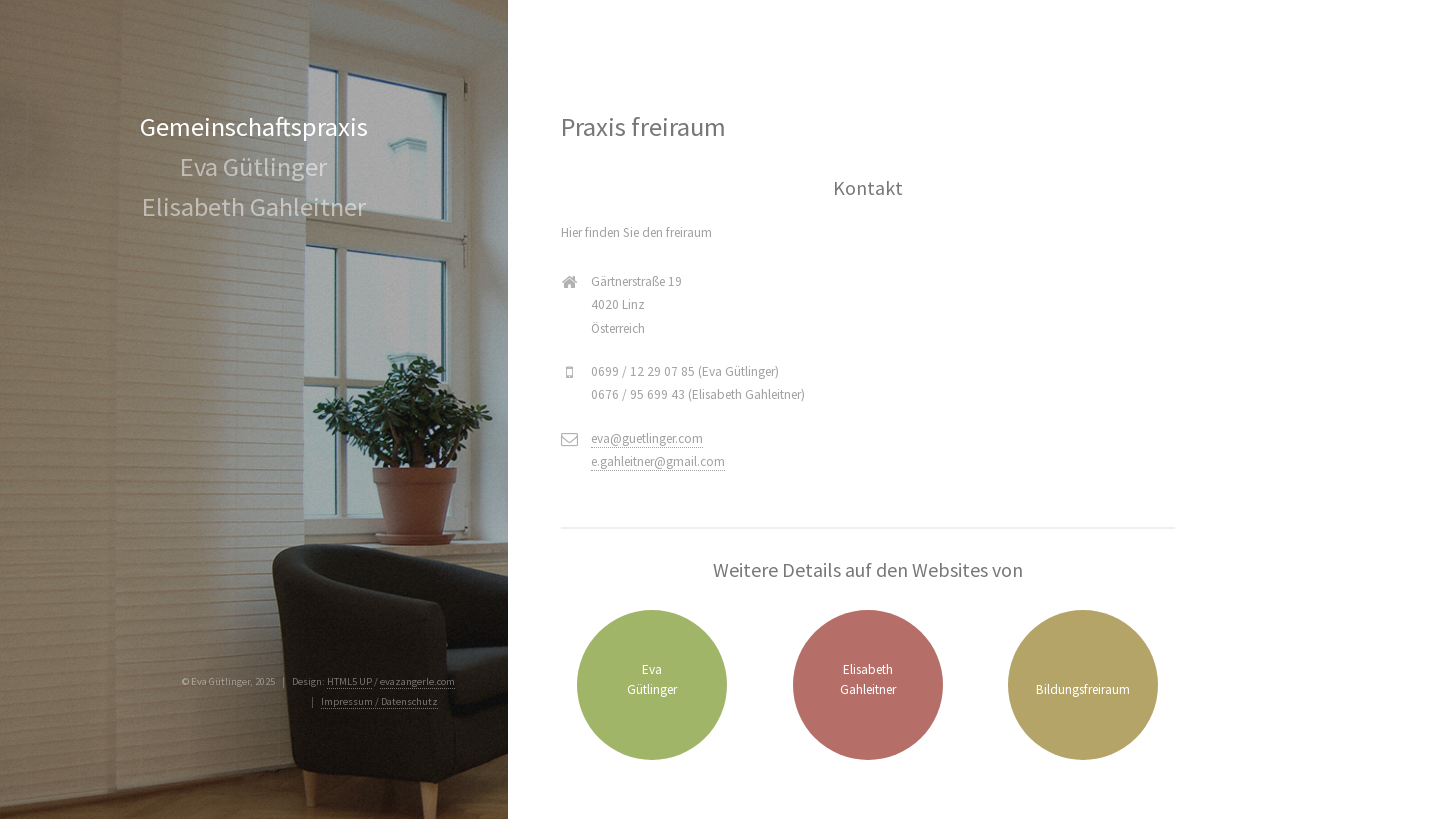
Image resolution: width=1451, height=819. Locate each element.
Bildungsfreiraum (1083, 689)
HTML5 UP (349, 681)
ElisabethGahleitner (868, 679)
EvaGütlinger (652, 679)
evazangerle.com (417, 681)
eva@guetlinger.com (647, 438)
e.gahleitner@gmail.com (658, 461)
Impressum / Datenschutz (379, 701)
